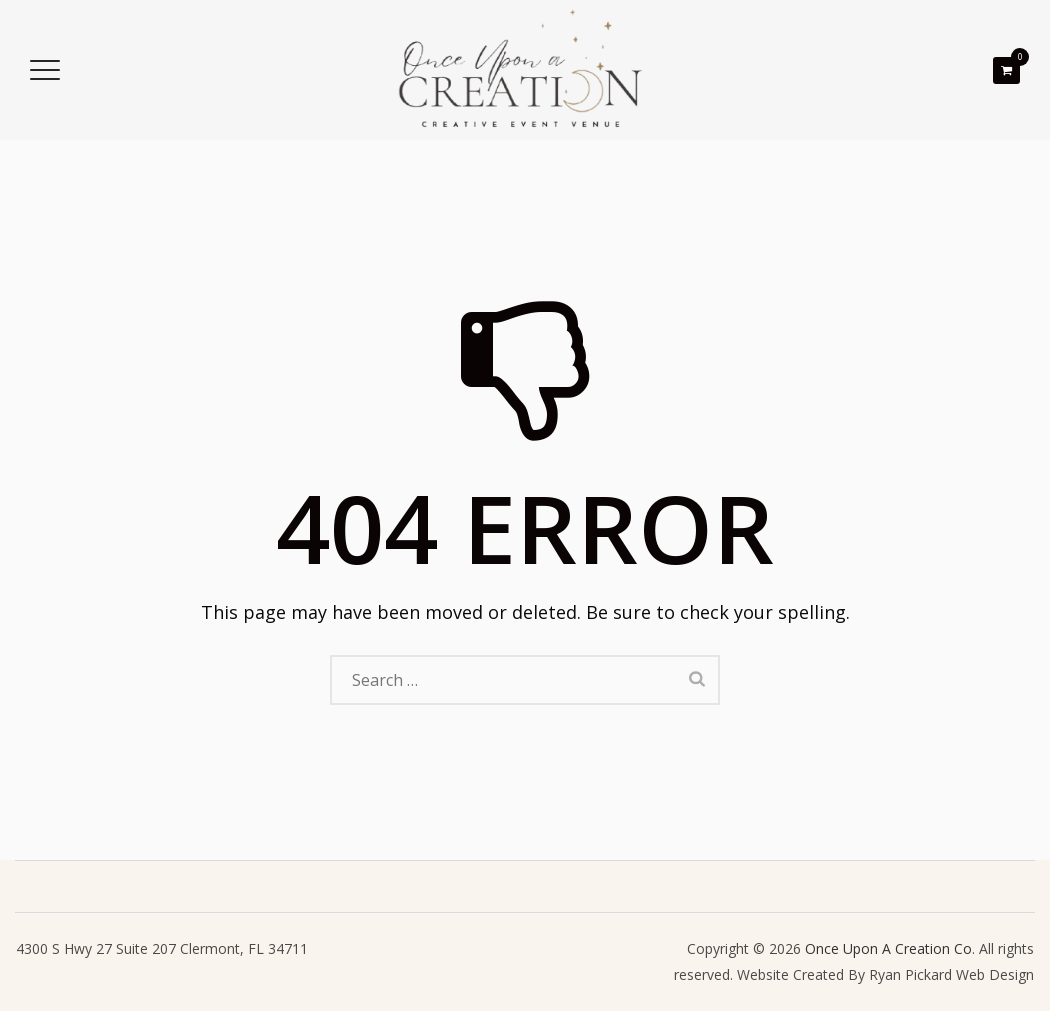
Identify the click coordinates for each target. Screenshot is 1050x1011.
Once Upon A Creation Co (888, 948)
